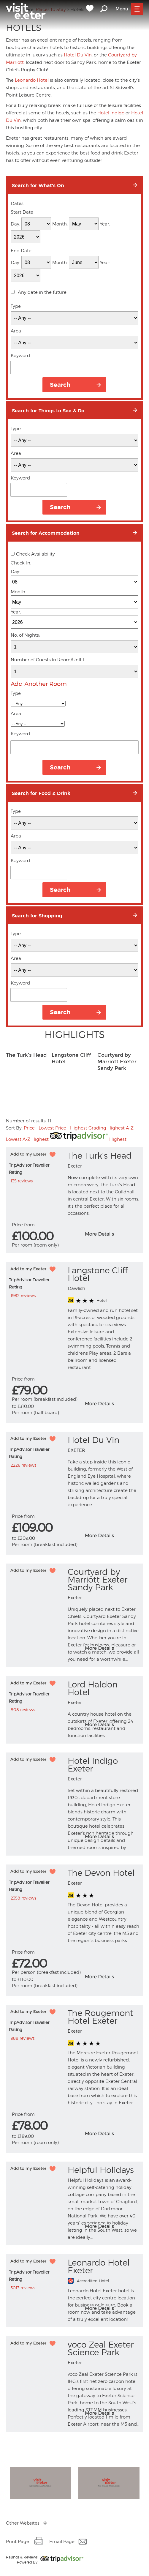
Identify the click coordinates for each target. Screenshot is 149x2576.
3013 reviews (23, 2287)
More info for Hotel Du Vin (111, 1541)
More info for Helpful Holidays (111, 2231)
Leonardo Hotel (32, 80)
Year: (105, 224)
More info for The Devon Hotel (111, 1982)
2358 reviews (23, 1897)
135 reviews (22, 1180)
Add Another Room (39, 683)
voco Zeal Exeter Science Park (101, 2348)
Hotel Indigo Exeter (93, 1765)
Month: (60, 224)
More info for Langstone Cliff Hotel (111, 1409)
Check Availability (35, 554)
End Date (21, 250)
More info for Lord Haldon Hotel (111, 1729)
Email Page (61, 2541)
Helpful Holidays (101, 2170)
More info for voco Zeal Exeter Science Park (111, 2418)
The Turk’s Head (26, 1055)
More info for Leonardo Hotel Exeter (111, 2313)
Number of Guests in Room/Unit (48, 659)
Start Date (22, 212)
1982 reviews (23, 1295)
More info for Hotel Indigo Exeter (111, 1841)
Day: (15, 224)
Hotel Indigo (110, 113)
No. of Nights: (25, 635)
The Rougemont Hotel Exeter (100, 2017)
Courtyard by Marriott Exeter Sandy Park (117, 1061)
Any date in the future (42, 292)
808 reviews (23, 1709)
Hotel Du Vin (78, 55)
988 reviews (22, 2038)
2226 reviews (23, 1465)
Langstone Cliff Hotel (98, 1274)
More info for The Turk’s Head (111, 1239)
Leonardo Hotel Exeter (99, 2266)
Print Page (17, 2541)
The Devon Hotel (101, 1873)
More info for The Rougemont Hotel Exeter (111, 2139)
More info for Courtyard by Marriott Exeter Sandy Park (111, 1653)
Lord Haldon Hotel (93, 1688)
